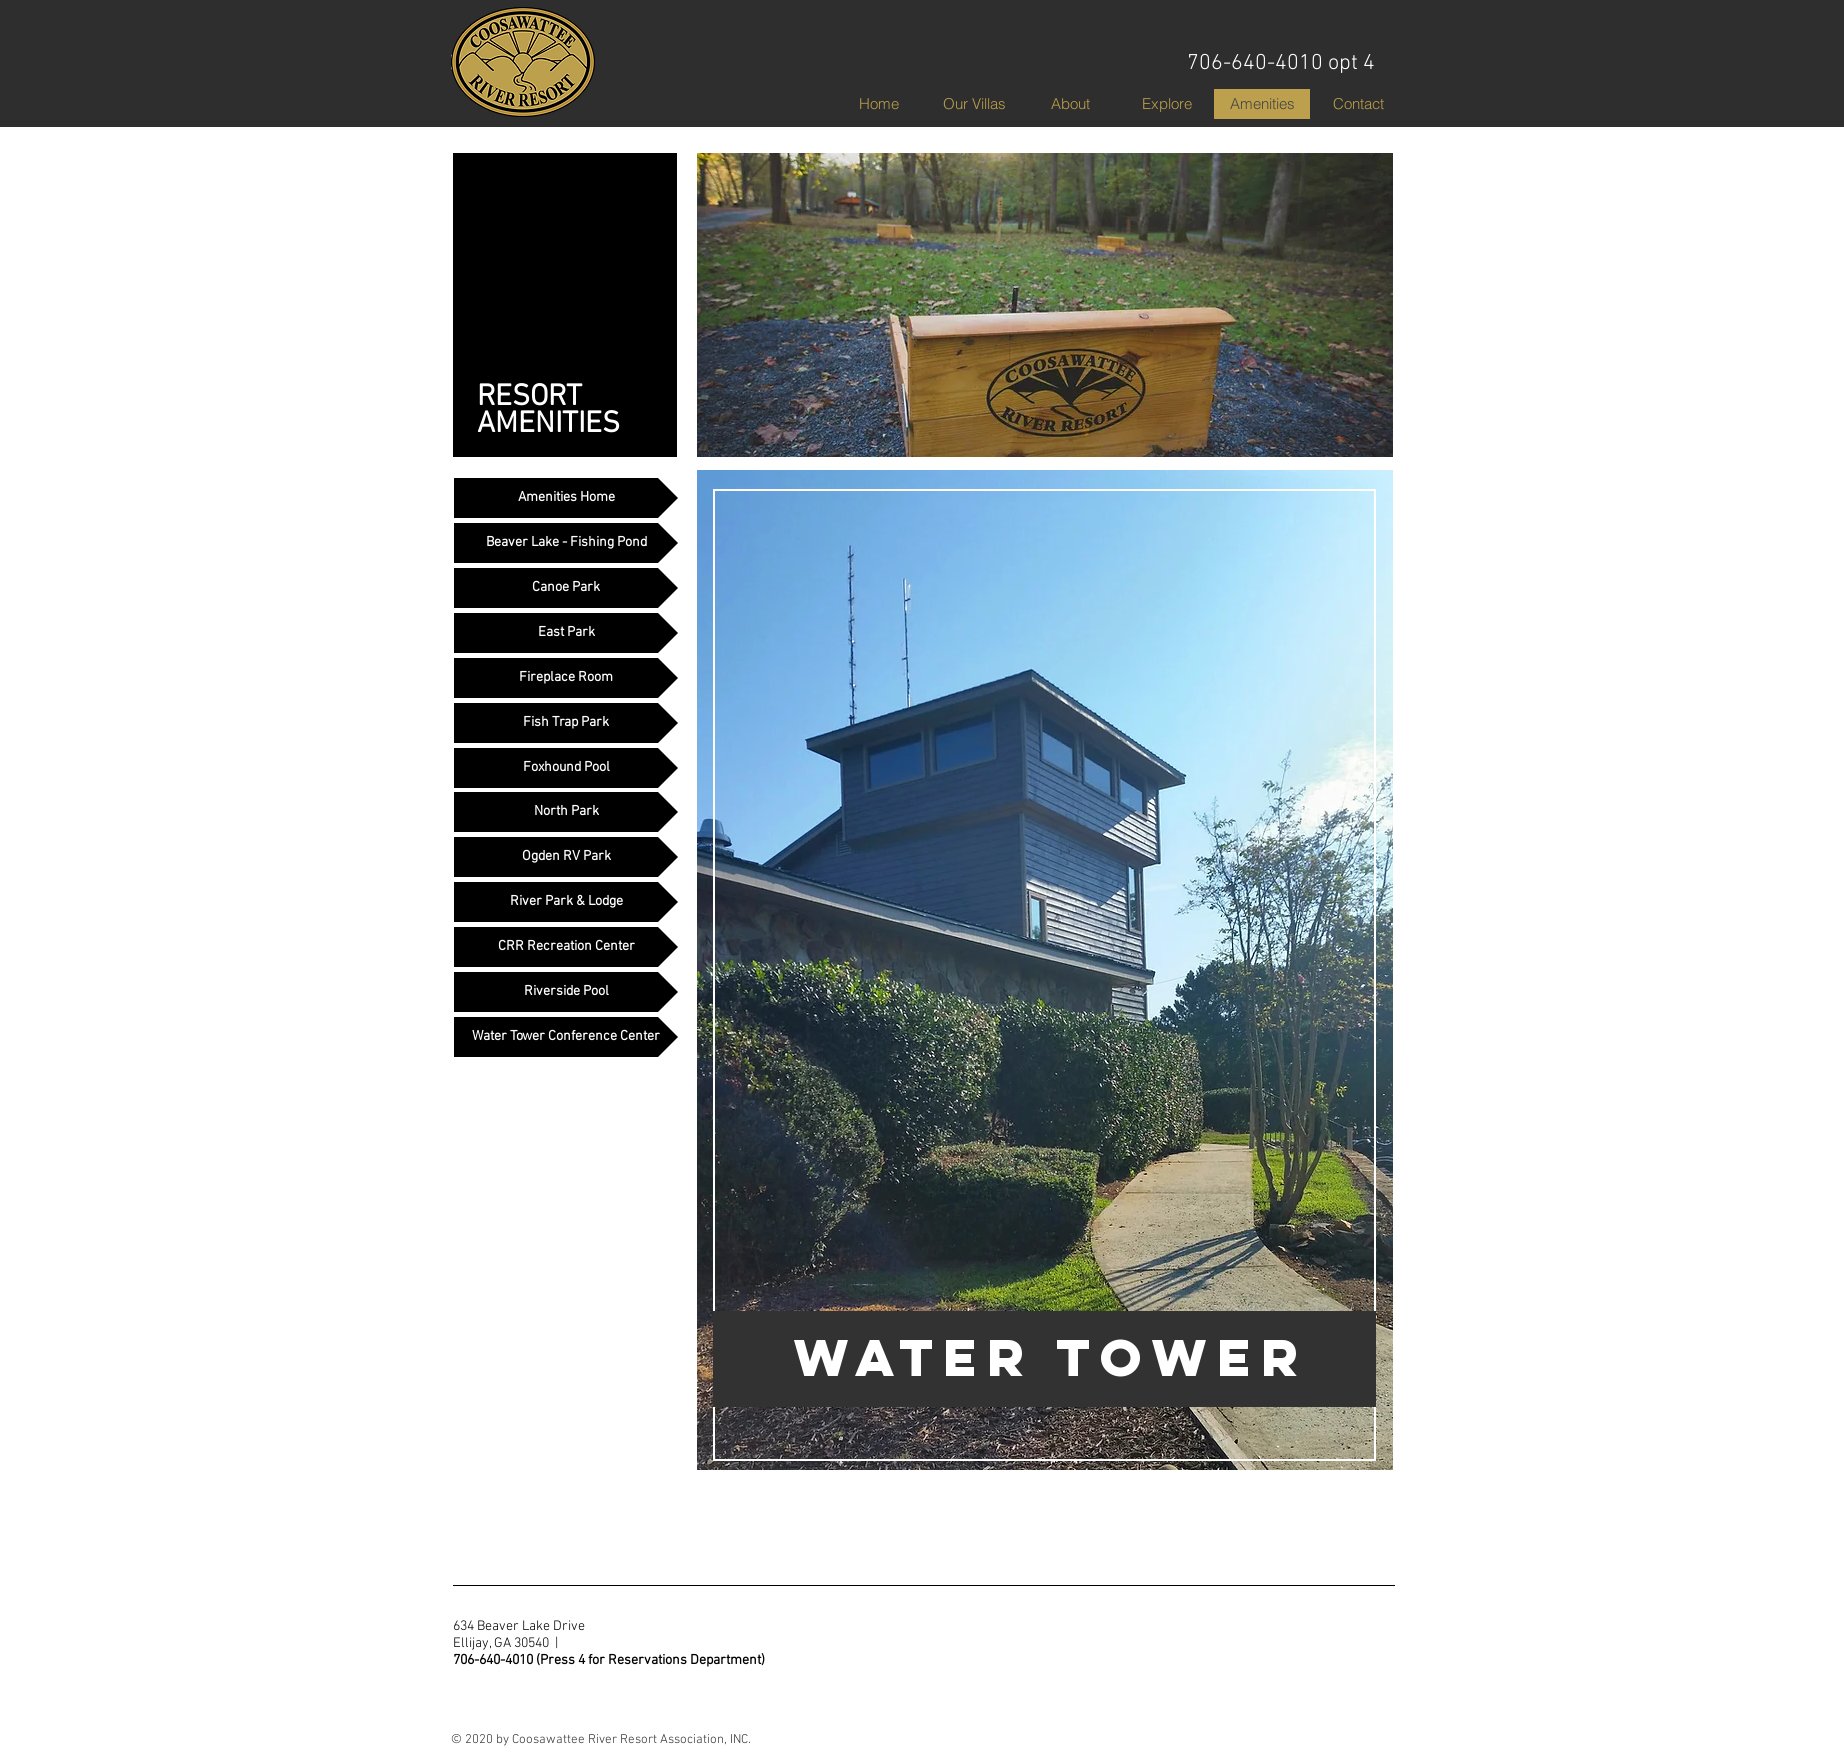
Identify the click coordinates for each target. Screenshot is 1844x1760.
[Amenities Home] (566, 498)
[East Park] (566, 633)
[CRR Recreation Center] (566, 947)
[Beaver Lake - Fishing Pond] (566, 543)
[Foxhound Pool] (566, 768)
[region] (1045, 1012)
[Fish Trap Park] (566, 723)
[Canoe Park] (566, 588)
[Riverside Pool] (566, 992)
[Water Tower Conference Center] (566, 1037)
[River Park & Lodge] (566, 902)
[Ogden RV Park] (566, 857)
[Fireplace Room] (566, 678)
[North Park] (566, 812)
